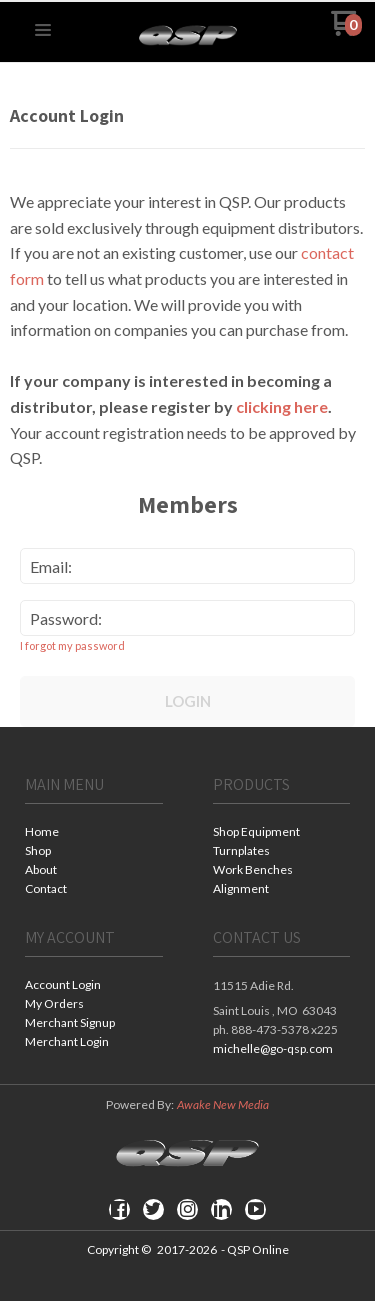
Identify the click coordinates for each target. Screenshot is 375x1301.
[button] (43, 31)
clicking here (282, 406)
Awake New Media (223, 1104)
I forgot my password (72, 645)
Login (188, 701)
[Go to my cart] (346, 30)
